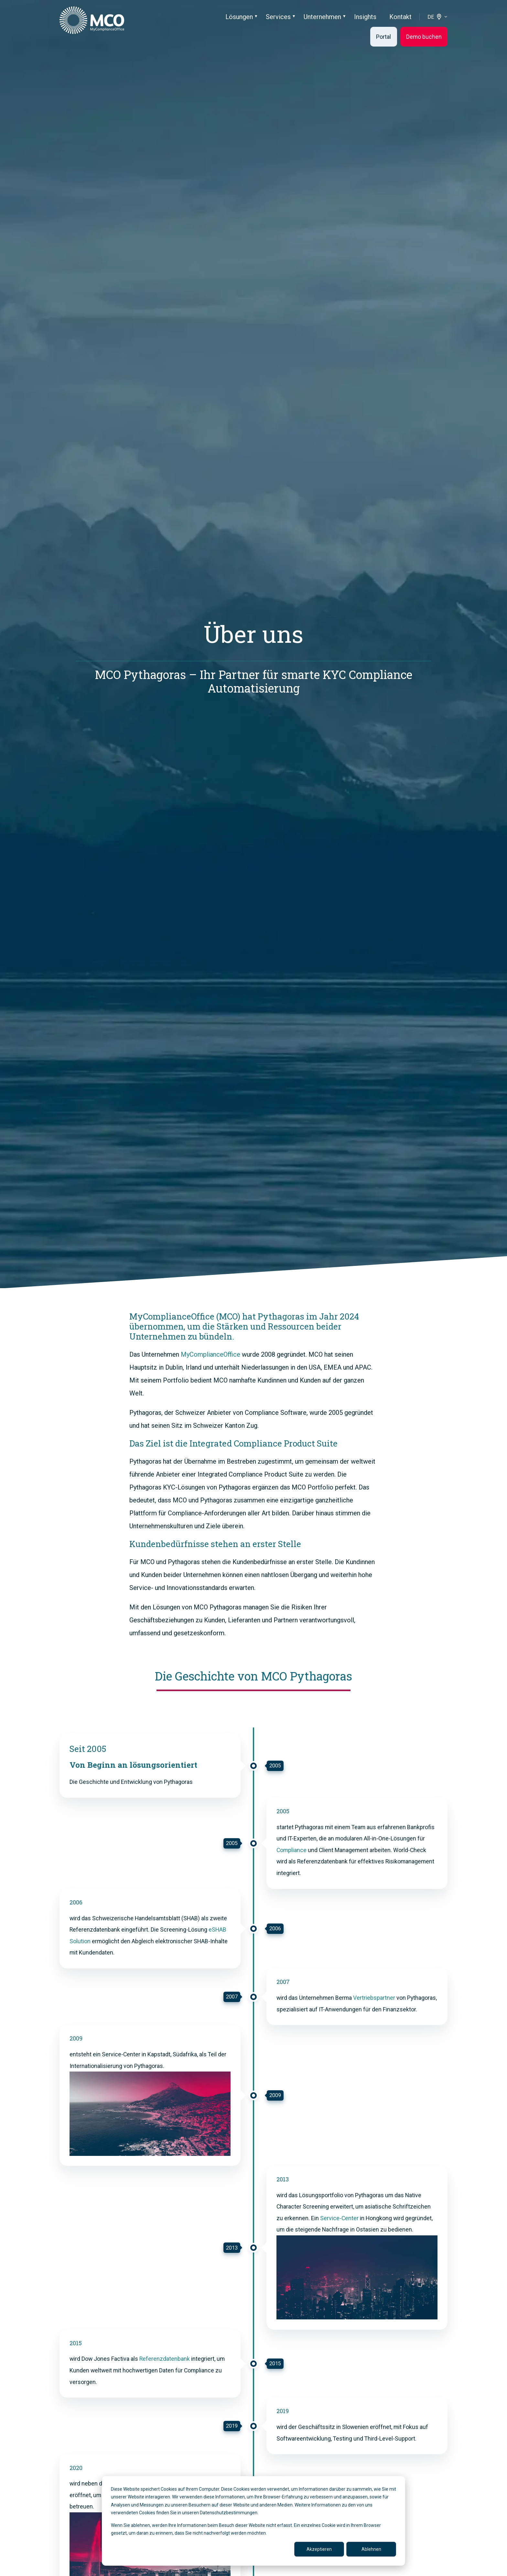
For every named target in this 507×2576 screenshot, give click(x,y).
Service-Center (339, 2218)
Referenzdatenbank (164, 2358)
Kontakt (400, 17)
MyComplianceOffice (210, 1354)
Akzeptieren (319, 2549)
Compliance (291, 1850)
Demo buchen (424, 36)
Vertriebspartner (374, 1997)
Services (278, 17)
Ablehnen (371, 2549)
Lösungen (239, 17)
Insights (365, 17)
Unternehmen (322, 17)
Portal (383, 36)
